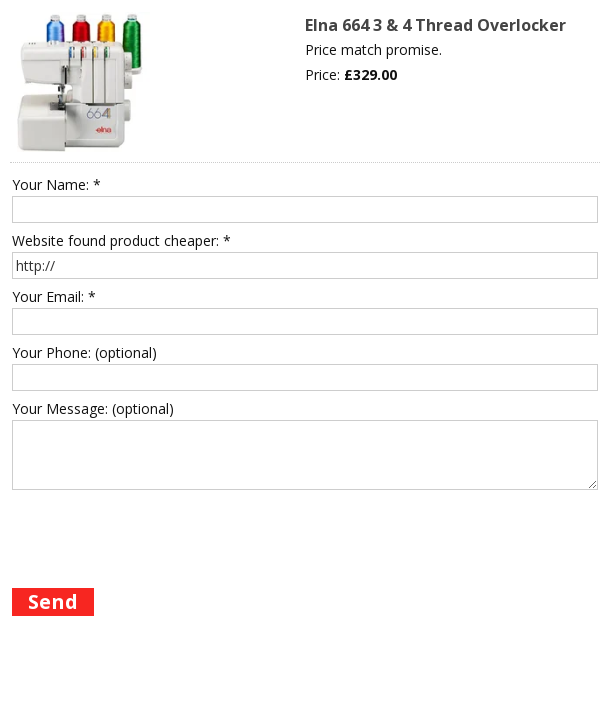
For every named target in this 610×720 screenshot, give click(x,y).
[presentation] (164, 535)
